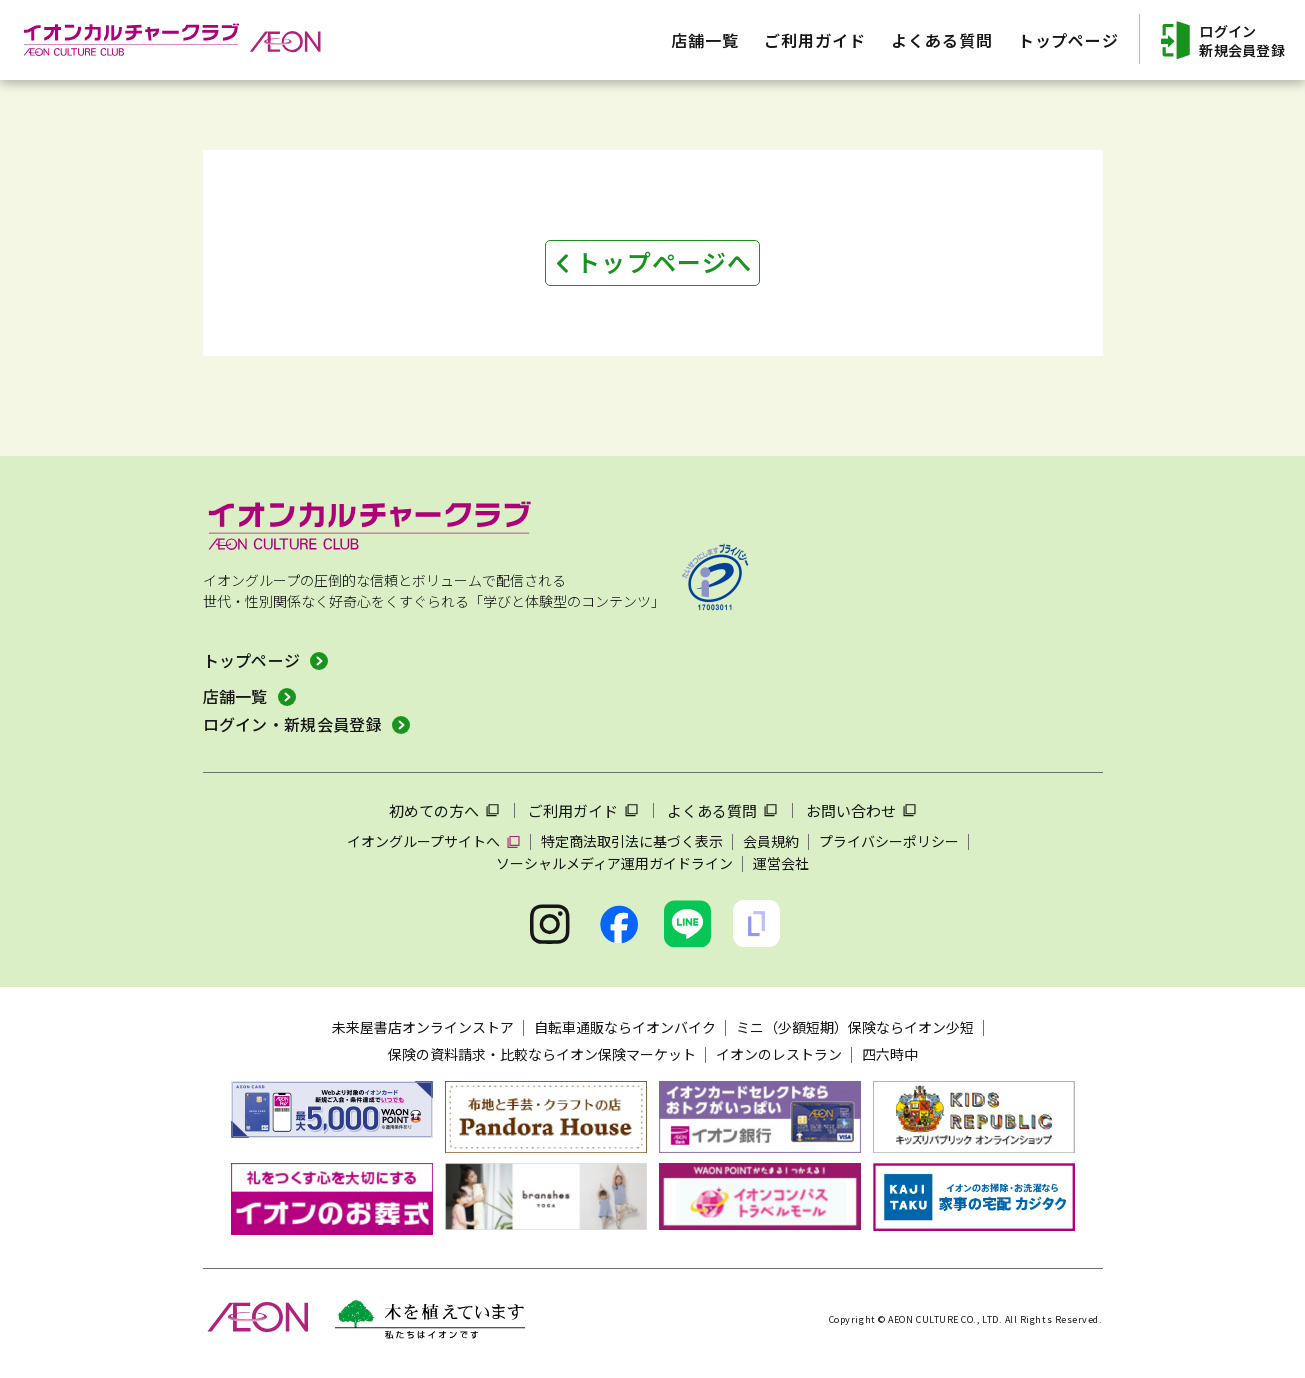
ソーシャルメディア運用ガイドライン (614, 863)
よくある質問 (712, 810)
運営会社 (781, 863)
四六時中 (890, 1054)
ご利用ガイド (573, 810)
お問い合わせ (851, 810)
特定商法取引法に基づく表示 (632, 841)
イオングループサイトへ (423, 841)
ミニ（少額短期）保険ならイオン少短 (855, 1027)
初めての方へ (434, 810)
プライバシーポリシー (889, 841)
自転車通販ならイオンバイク (625, 1027)
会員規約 (771, 841)
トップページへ (664, 261)
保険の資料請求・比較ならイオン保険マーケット (542, 1054)
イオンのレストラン (779, 1054)
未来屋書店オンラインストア (423, 1027)
